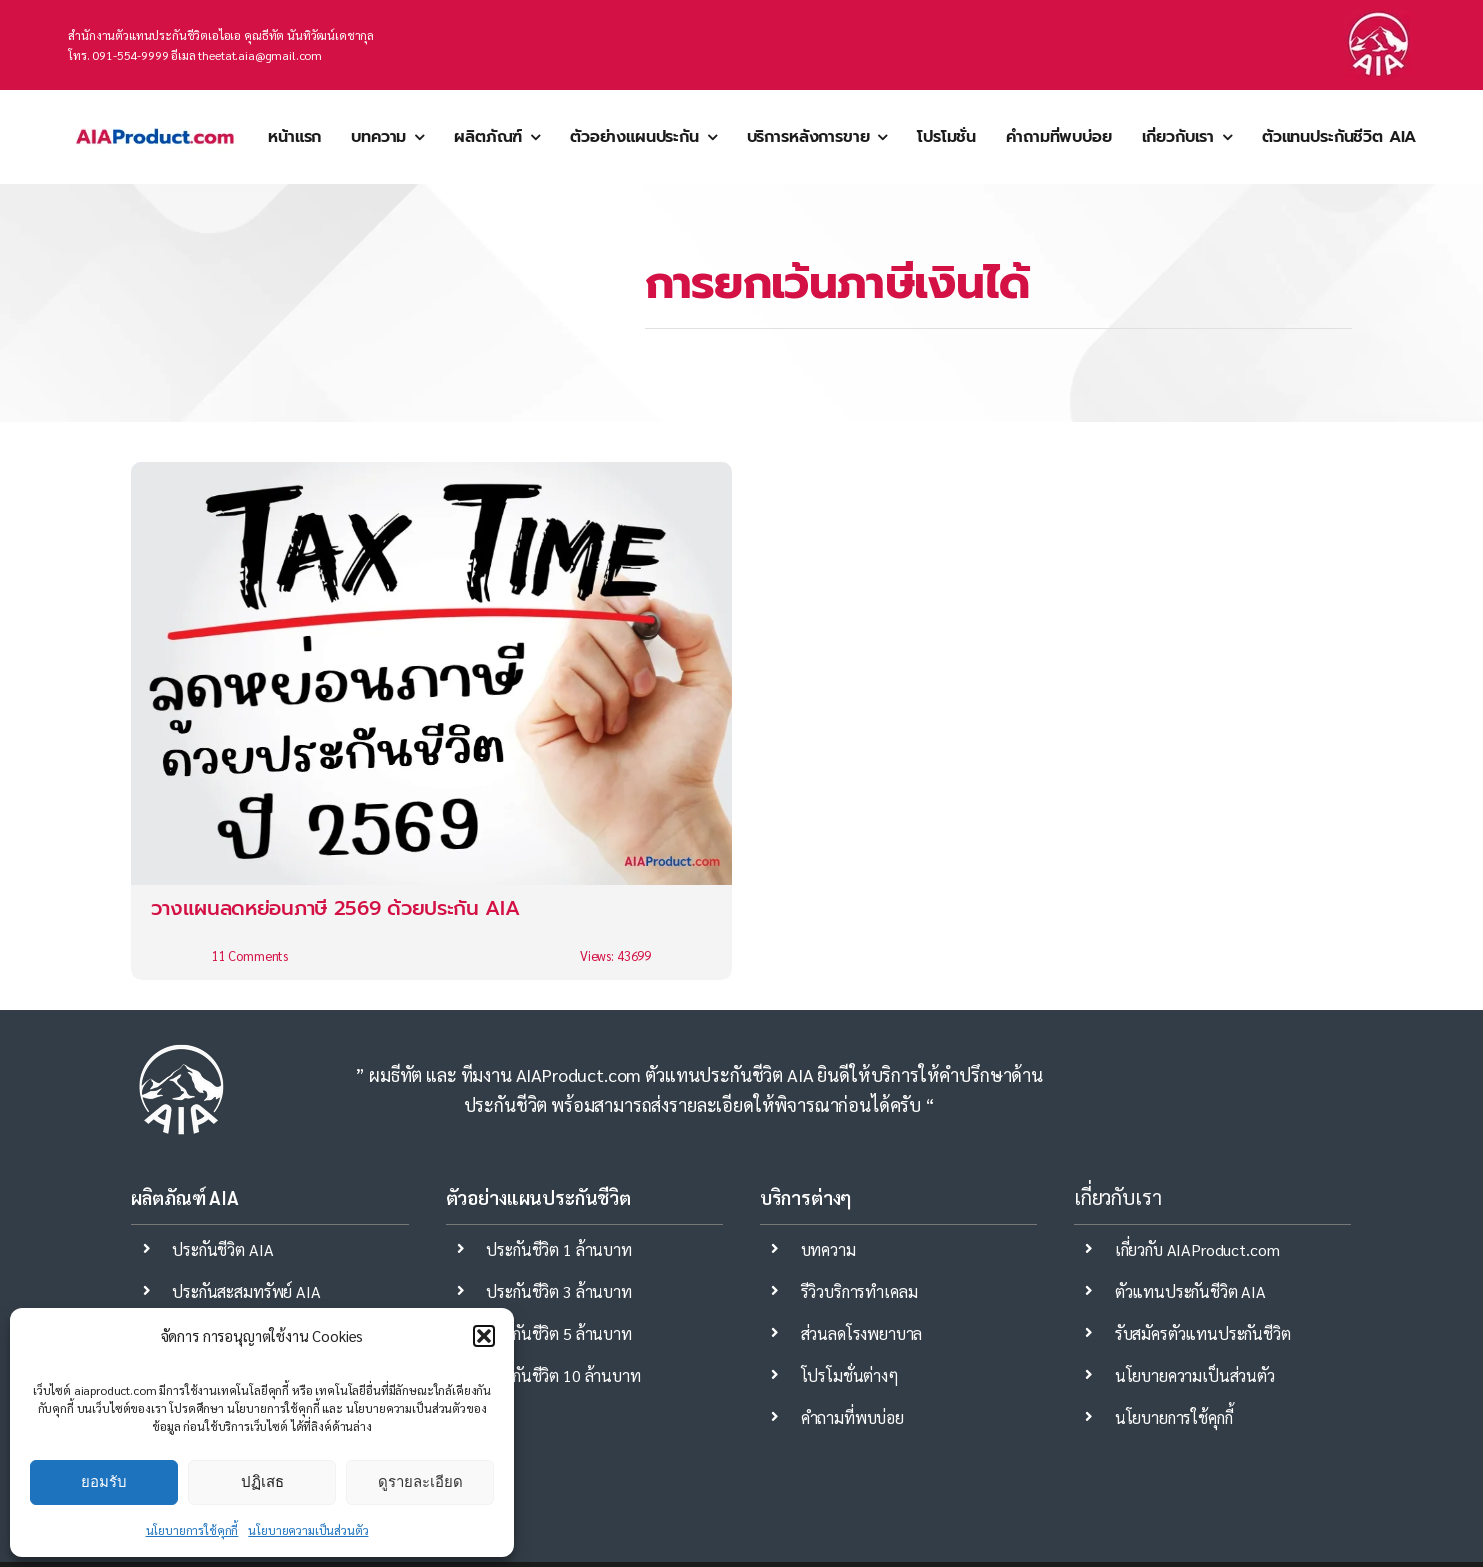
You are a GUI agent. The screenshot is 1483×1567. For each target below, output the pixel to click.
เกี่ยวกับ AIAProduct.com (1197, 1249)
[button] (484, 1336)
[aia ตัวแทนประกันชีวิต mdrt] (155, 113)
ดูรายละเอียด (420, 1481)
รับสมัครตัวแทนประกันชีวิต (1203, 1333)
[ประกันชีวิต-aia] (1378, 17)
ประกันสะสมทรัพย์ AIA (246, 1291)
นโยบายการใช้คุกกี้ (192, 1530)
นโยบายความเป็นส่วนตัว (308, 1530)
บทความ (828, 1249)
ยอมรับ (104, 1481)
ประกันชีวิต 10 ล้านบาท (563, 1375)
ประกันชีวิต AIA (222, 1249)
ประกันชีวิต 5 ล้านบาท (558, 1333)
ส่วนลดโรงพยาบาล (862, 1333)
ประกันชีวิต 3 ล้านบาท (558, 1291)
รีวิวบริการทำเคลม (859, 1291)
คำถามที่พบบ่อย (852, 1417)
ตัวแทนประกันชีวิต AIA (1190, 1291)
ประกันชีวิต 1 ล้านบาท (558, 1249)
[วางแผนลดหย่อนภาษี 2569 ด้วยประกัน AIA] (431, 721)
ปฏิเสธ (262, 1481)
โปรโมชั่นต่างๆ (850, 1375)
